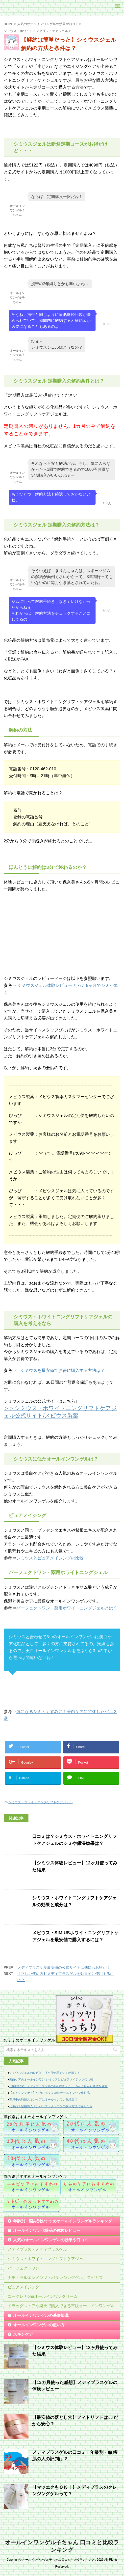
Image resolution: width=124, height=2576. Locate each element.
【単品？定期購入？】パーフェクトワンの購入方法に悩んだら (50, 2106)
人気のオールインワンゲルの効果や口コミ (50, 2240)
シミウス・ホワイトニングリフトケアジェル (40, 1802)
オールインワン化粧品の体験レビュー (46, 2230)
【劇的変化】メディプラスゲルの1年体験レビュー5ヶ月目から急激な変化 (58, 2086)
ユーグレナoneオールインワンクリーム (43, 2296)
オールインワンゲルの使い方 (39, 2325)
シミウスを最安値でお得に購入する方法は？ (63, 1370)
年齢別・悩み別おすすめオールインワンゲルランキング (62, 2221)
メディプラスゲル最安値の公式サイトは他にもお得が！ (63, 1967)
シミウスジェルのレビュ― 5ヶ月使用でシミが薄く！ (44, 2073)
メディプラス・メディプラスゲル (37, 2249)
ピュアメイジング (23, 2287)
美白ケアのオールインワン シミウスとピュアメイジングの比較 (51, 2079)
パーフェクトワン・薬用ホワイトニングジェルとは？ (66, 1608)
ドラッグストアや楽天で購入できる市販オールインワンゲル (61, 2306)
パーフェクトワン (23, 2268)
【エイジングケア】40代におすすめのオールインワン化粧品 (49, 2093)
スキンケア (23, 2334)
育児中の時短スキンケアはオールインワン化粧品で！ (44, 2099)
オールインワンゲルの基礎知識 (41, 2315)
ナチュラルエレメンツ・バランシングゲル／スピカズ (55, 2277)
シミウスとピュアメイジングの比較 (50, 1558)
